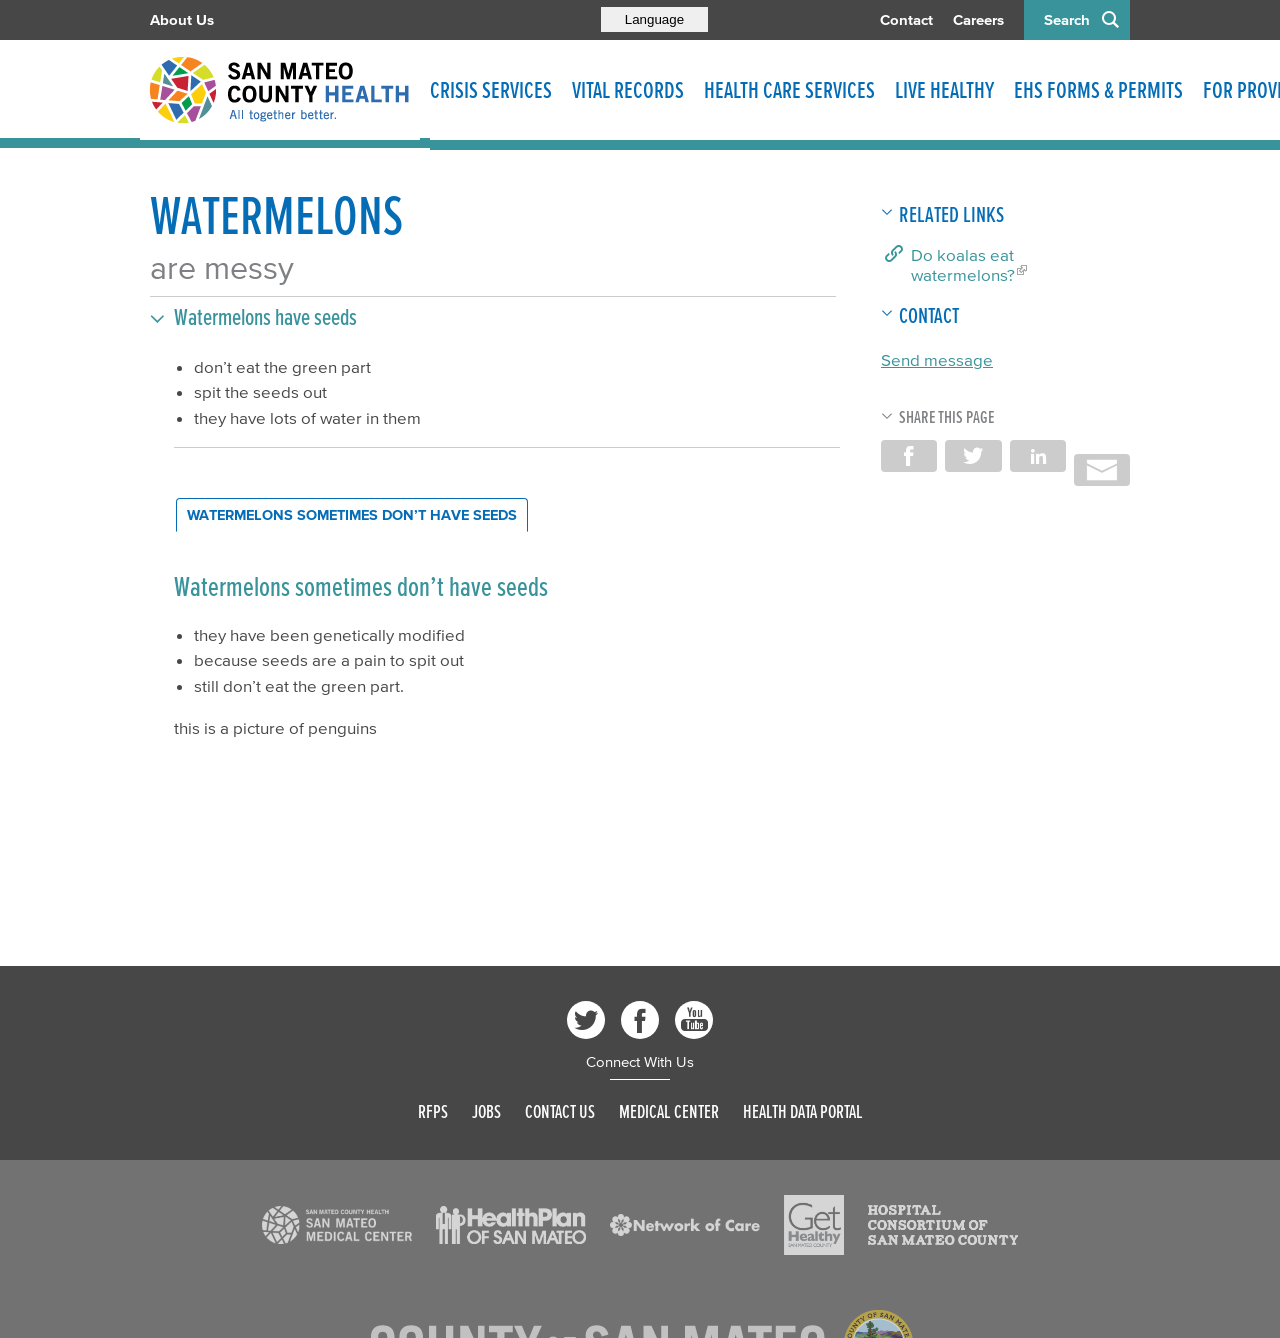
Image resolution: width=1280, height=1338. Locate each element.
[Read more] (337, 1225)
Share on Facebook (909, 456)
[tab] (352, 515)
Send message (937, 359)
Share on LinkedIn (1038, 456)
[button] (493, 317)
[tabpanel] (505, 654)
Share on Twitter (973, 456)
